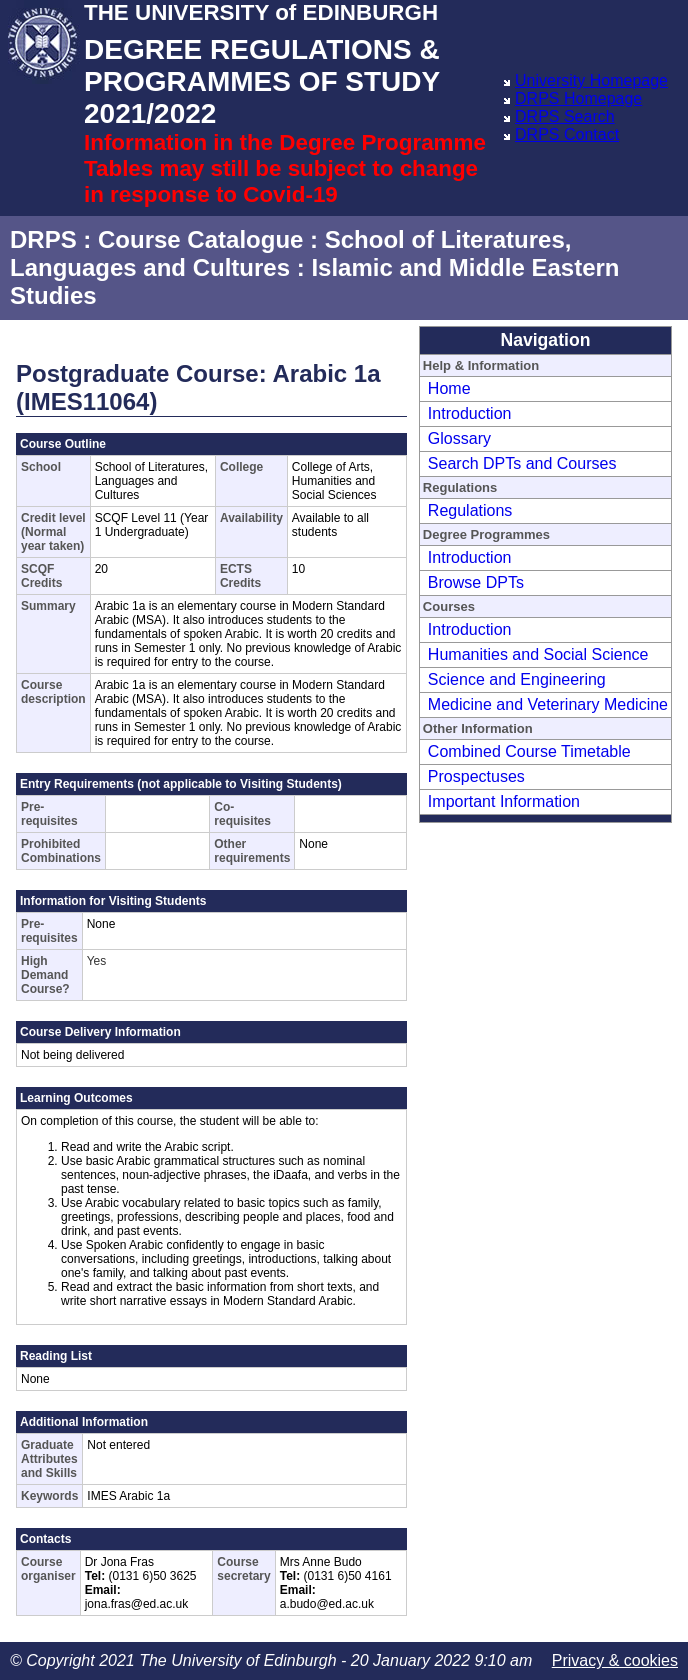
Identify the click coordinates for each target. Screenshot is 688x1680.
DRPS (43, 239)
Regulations (470, 510)
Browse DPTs (476, 582)
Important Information (504, 801)
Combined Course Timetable (529, 751)
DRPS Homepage (578, 98)
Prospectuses (476, 776)
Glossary (459, 438)
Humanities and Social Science (538, 654)
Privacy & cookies (615, 1660)
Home (449, 388)
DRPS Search (565, 116)
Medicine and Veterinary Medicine (548, 704)
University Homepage (591, 80)
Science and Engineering (517, 679)
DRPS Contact (567, 134)
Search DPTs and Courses (522, 463)
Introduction (470, 413)
